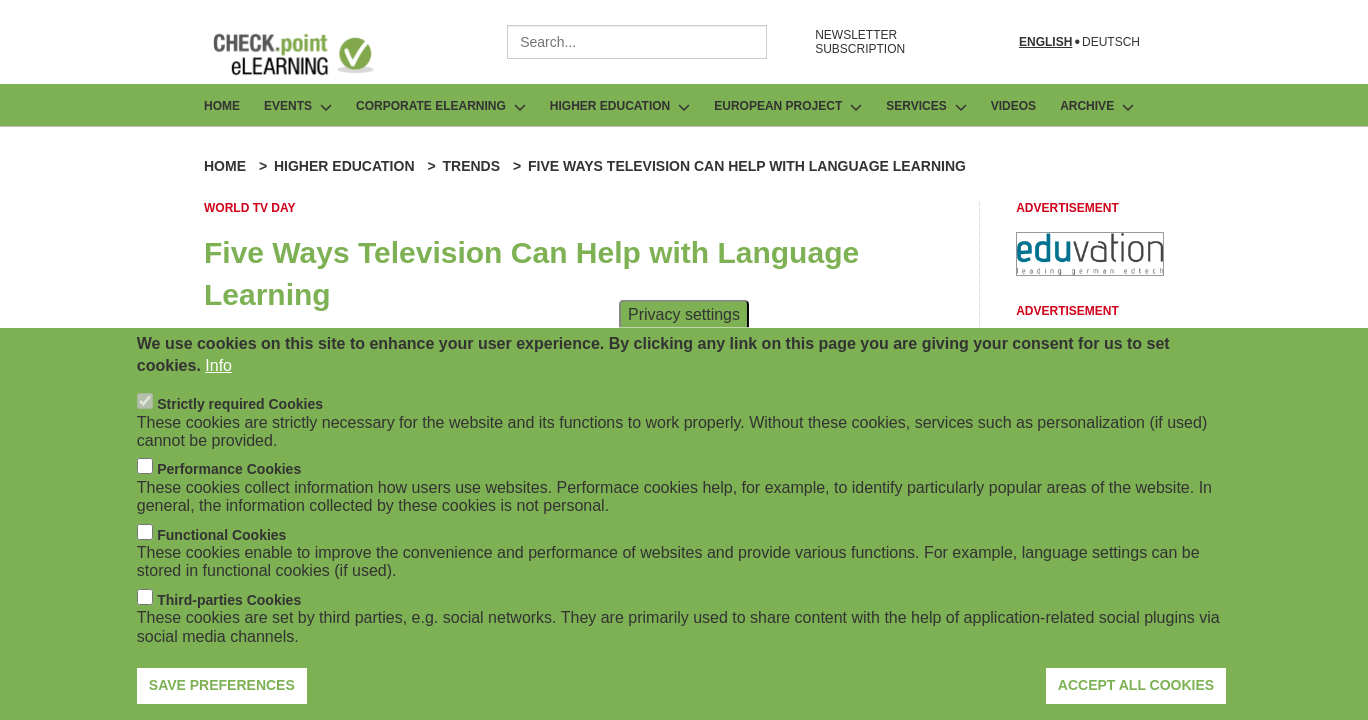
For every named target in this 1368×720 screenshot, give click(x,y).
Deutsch (1111, 42)
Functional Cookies (221, 535)
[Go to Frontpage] (308, 54)
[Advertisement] (1090, 270)
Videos (1013, 106)
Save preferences (222, 686)
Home (222, 106)
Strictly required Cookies (240, 405)
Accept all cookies (1136, 686)
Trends (471, 166)
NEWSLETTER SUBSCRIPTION (860, 42)
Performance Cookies (229, 470)
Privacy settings (684, 314)
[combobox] (637, 42)
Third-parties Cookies (229, 601)
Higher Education (344, 166)
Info (218, 366)
